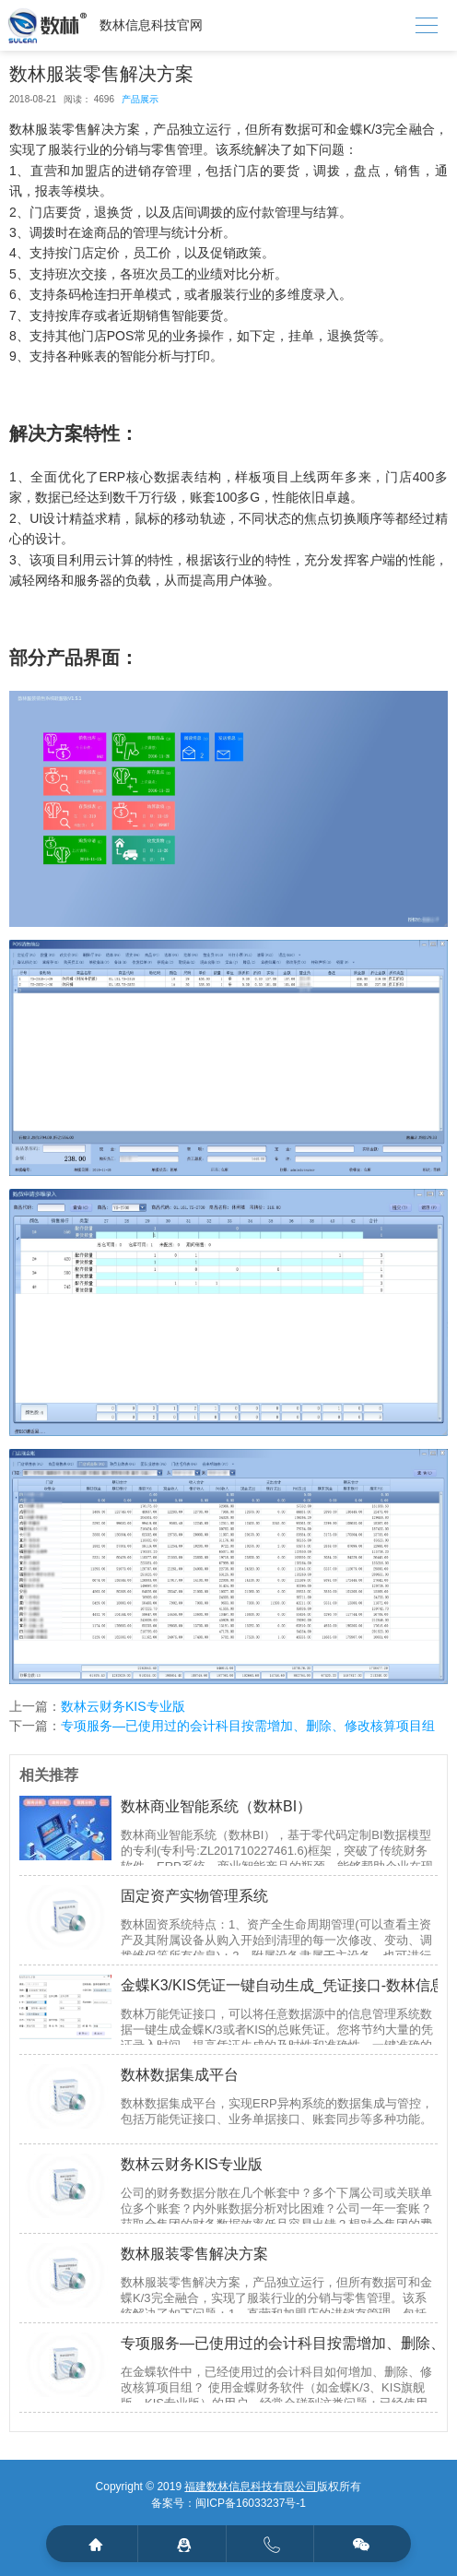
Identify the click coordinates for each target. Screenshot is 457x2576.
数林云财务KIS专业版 (123, 1706)
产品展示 (140, 99)
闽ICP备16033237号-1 (250, 2503)
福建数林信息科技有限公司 (250, 2486)
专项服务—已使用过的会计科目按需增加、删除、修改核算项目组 (248, 1725)
